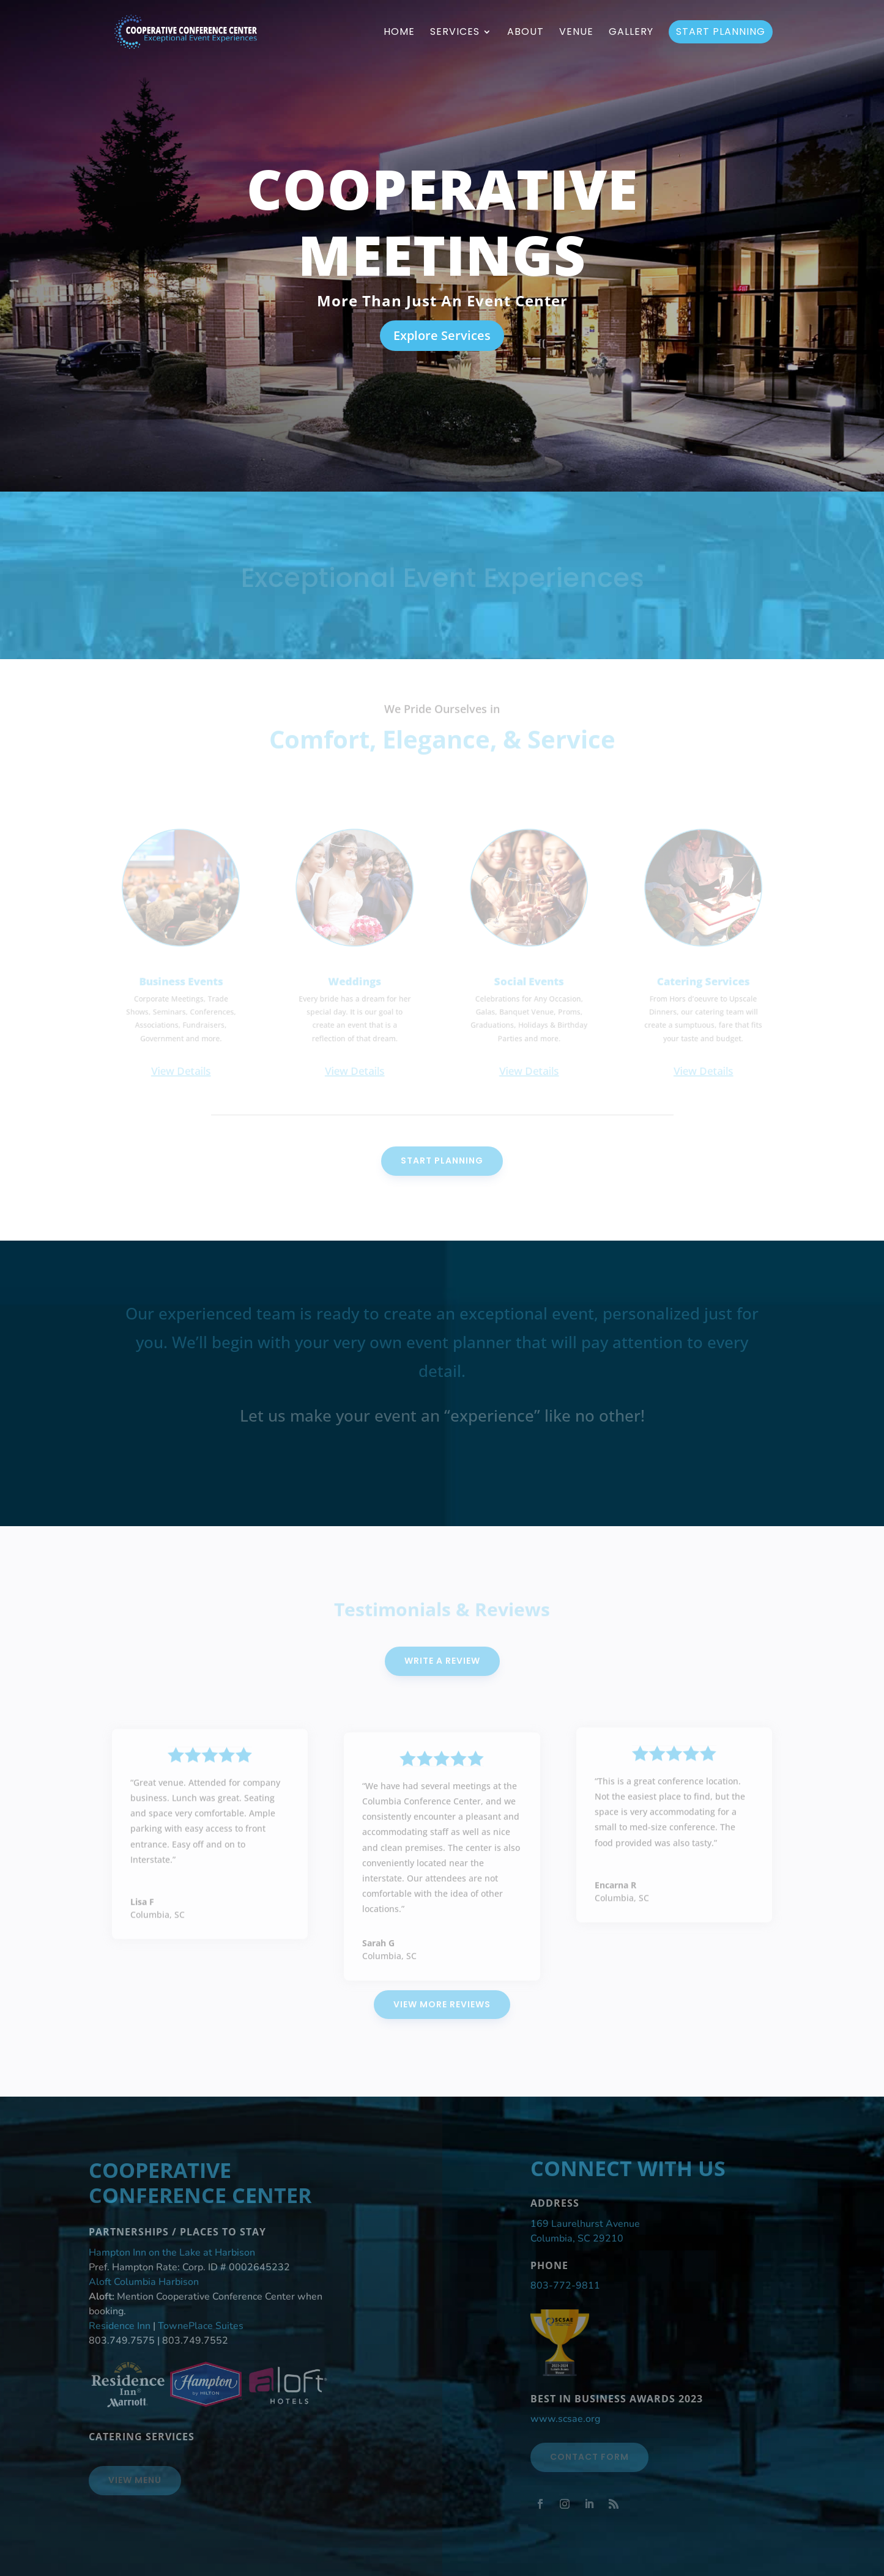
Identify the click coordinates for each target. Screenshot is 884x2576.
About (525, 33)
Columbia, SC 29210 (576, 2238)
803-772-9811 (565, 2285)
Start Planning (720, 31)
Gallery (631, 33)
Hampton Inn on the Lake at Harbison (172, 2252)
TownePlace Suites (200, 2326)
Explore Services (442, 338)
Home (399, 33)
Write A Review (442, 1661)
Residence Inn (119, 2326)
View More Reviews (442, 2004)
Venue (576, 33)
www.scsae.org (565, 2419)
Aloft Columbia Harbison (144, 2282)
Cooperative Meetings (442, 224)
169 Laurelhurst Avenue (585, 2224)
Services (455, 33)
